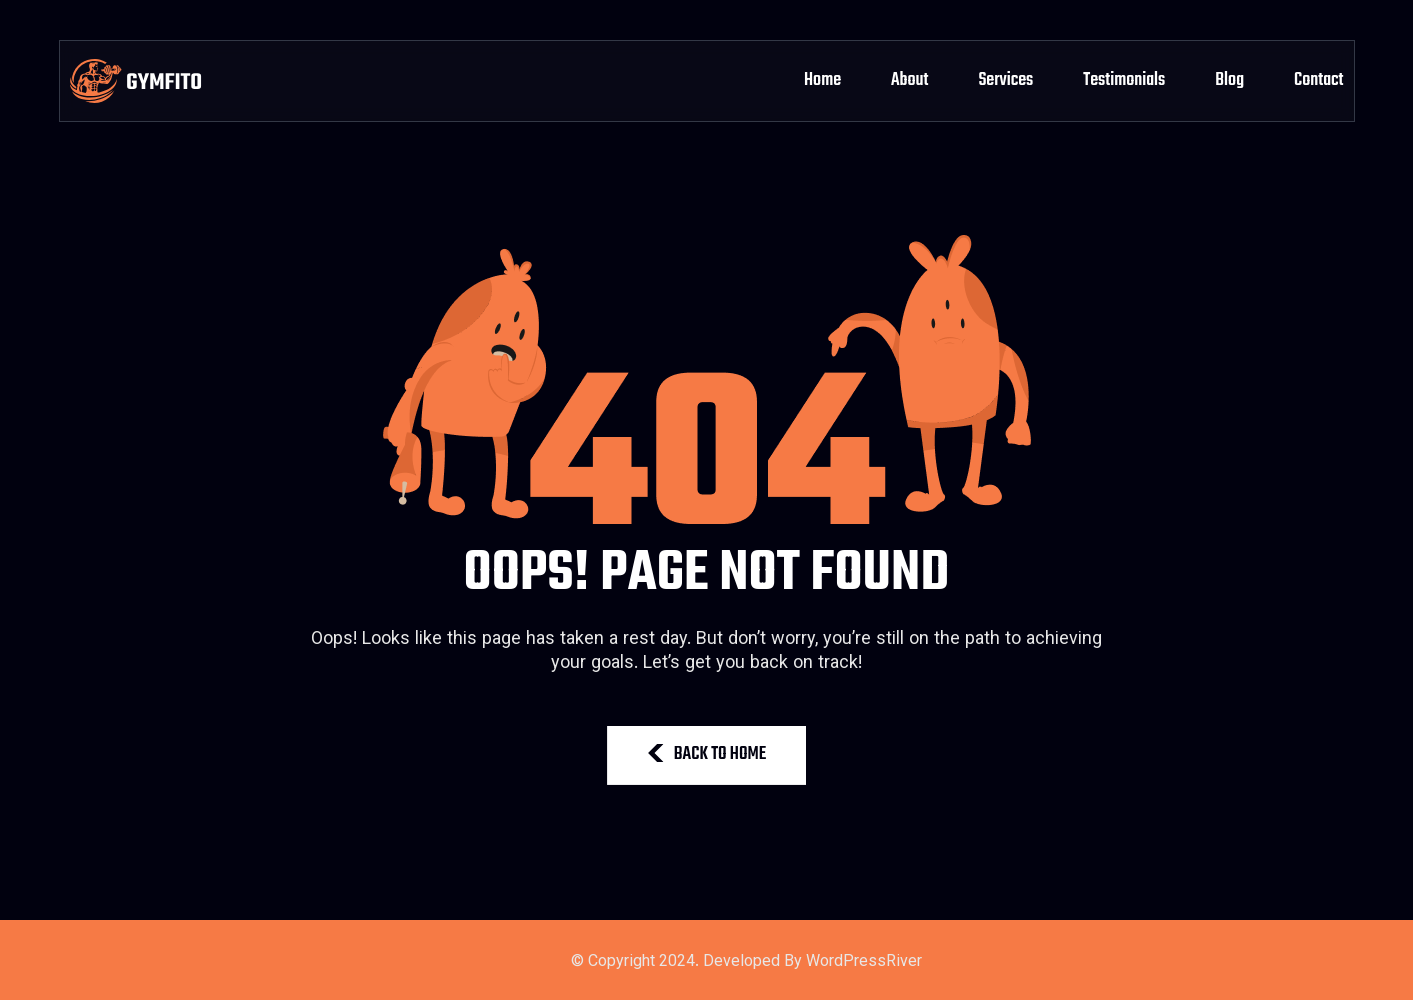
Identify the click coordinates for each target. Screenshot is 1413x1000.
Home (822, 80)
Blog (1229, 80)
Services (1005, 80)
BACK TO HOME (707, 754)
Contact (1318, 80)
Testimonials (1124, 80)
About (909, 80)
